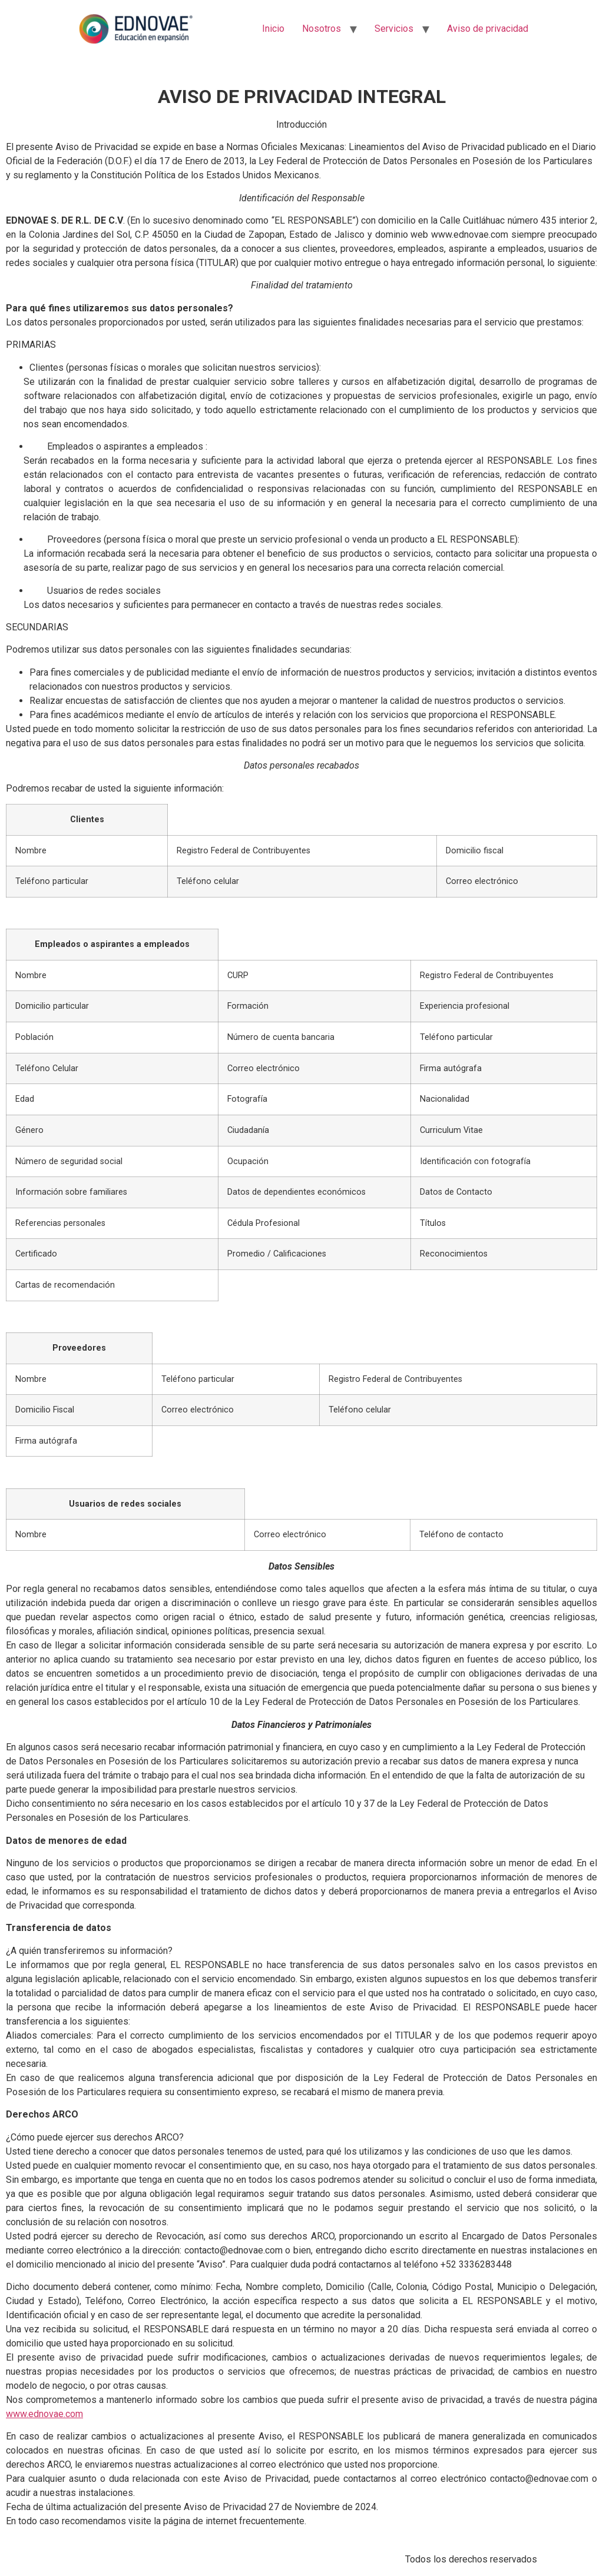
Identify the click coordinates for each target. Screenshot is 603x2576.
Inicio (273, 28)
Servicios (394, 28)
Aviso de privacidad (487, 28)
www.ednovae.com (44, 2413)
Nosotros (321, 28)
